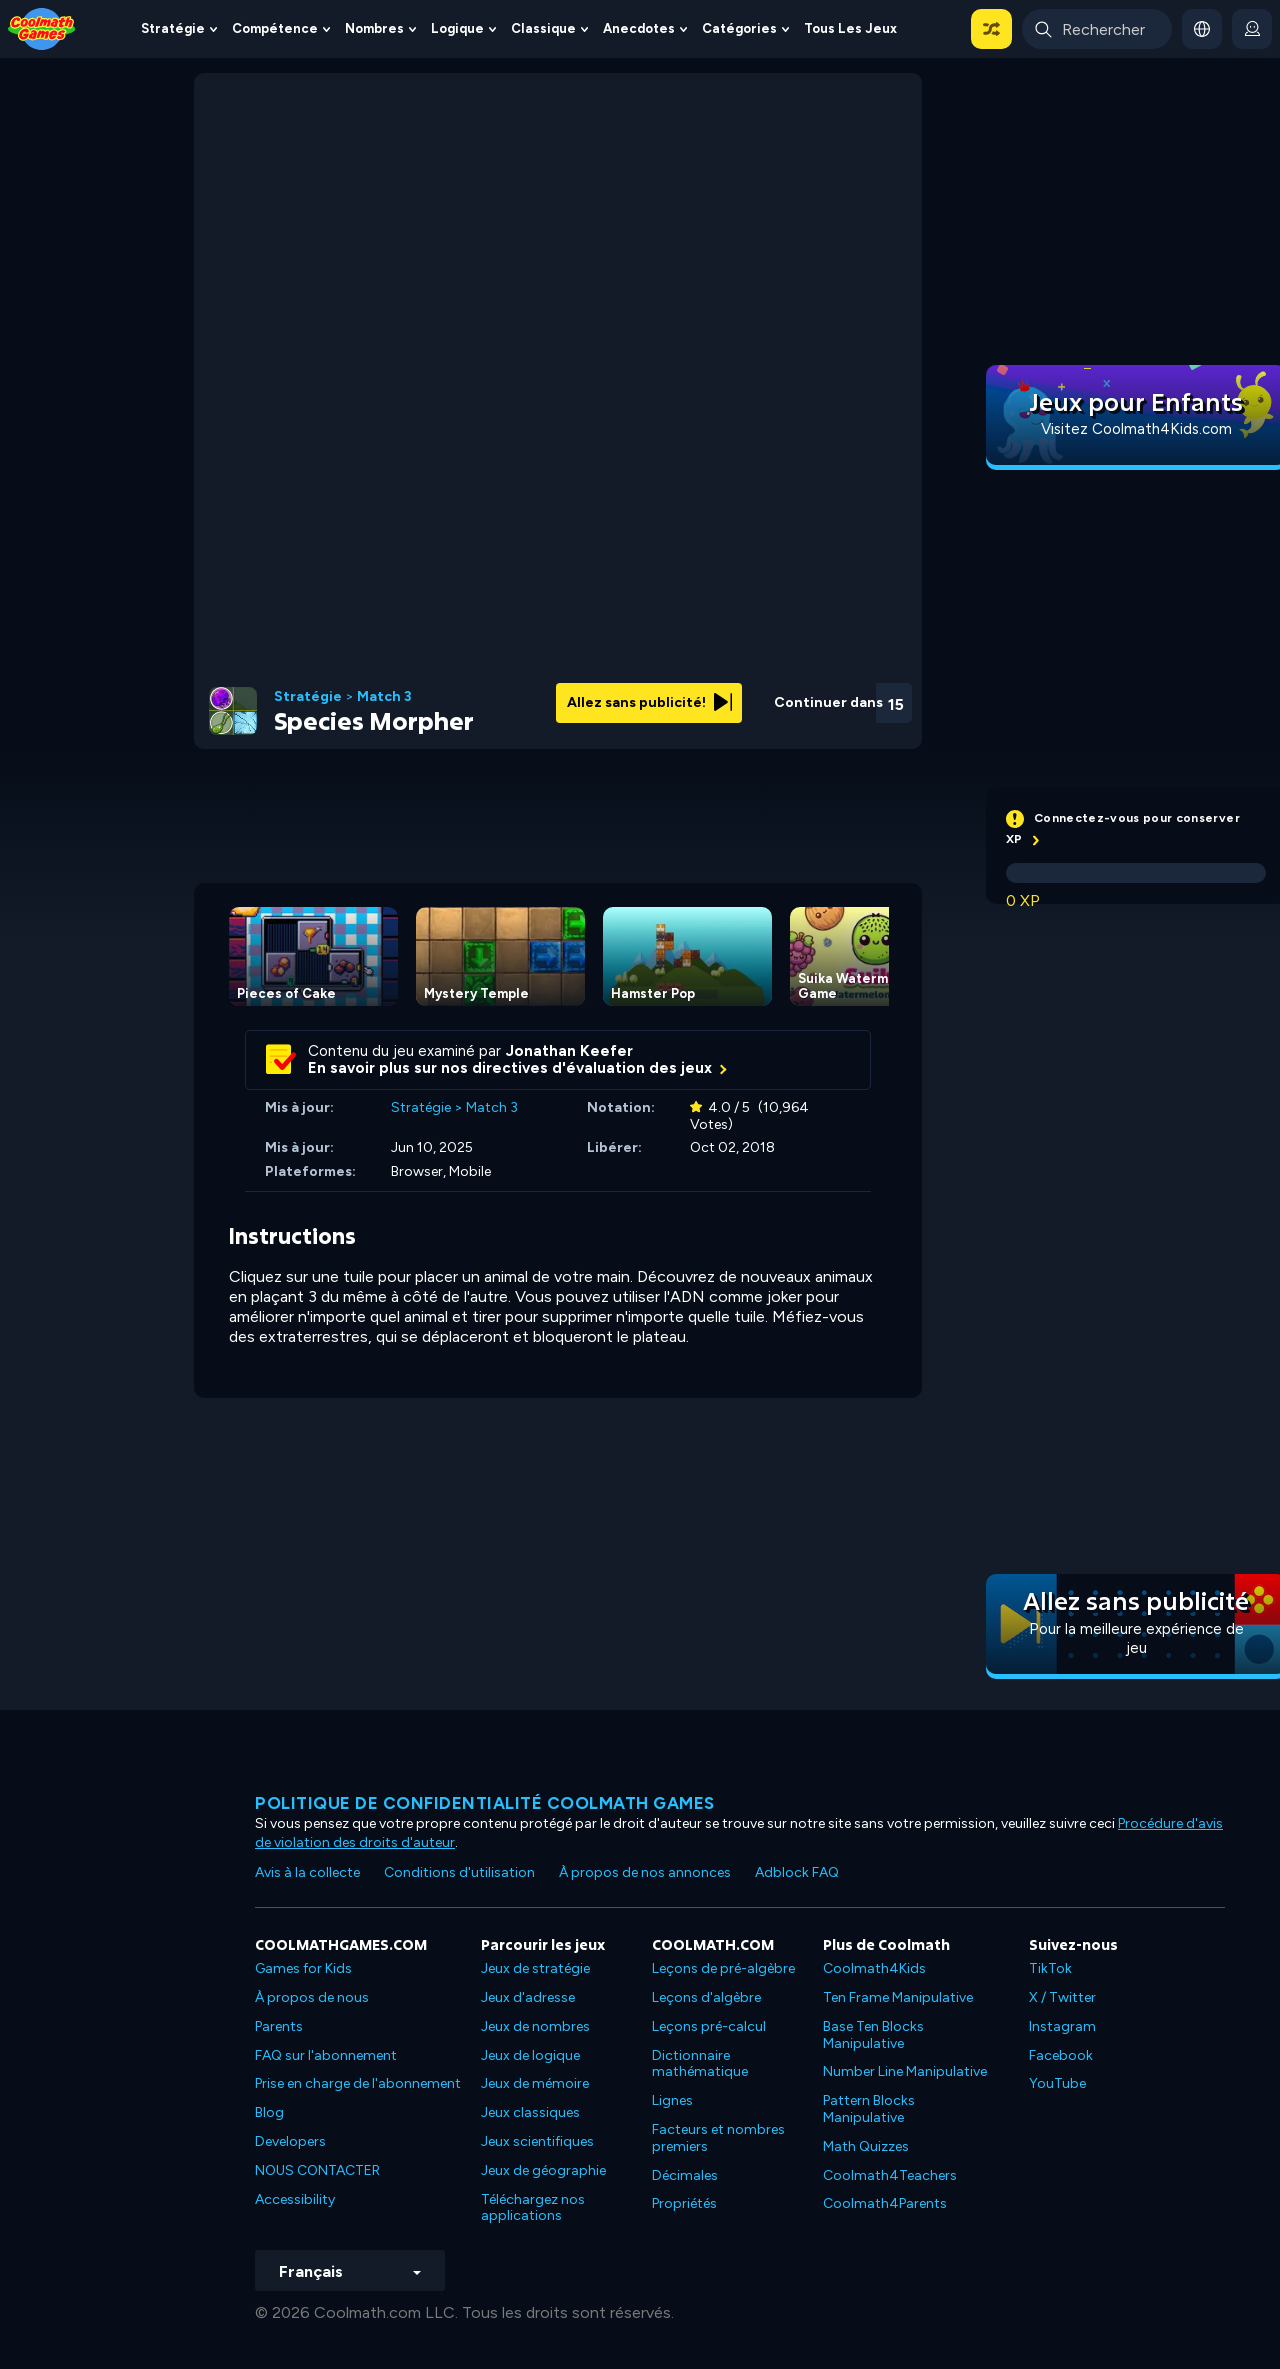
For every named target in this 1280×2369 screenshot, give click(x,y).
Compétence (275, 28)
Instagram (1062, 2026)
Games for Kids (303, 1968)
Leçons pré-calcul (709, 2026)
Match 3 (384, 697)
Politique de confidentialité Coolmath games (485, 1803)
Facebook (1061, 2055)
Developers (290, 2141)
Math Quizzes (866, 2146)
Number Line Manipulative (905, 2071)
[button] (991, 29)
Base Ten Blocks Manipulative (873, 2035)
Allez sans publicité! (649, 702)
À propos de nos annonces (645, 1872)
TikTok (1050, 1968)
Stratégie (173, 28)
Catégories (739, 28)
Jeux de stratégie (535, 1968)
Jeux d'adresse (528, 1997)
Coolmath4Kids (874, 1968)
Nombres (374, 28)
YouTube (1057, 2083)
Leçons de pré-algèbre (723, 1968)
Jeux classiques (530, 2112)
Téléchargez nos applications (533, 2208)
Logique (457, 28)
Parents (279, 2026)
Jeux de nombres (535, 2026)
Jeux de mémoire (535, 2083)
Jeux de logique (530, 2055)
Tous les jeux (850, 28)
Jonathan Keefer (569, 1051)
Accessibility (295, 2199)
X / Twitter (1062, 1997)
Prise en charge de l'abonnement (358, 2083)
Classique (543, 28)
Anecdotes (639, 28)
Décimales (685, 2175)
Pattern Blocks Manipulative (869, 2109)
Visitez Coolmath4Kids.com (1136, 429)
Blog (269, 2112)
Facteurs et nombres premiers (718, 2138)
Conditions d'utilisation (459, 1872)
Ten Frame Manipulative (898, 1997)
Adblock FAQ (797, 1872)
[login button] (1252, 29)
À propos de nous (312, 1997)
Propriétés (684, 2203)
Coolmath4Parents (885, 2203)
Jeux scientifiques (537, 2141)
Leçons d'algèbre (706, 1997)
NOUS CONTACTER (317, 2170)
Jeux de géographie (543, 2170)
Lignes (672, 2100)
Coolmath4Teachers (890, 2175)
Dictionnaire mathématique (700, 2064)
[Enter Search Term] (1097, 29)
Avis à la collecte (307, 1872)
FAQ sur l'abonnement (326, 2055)
